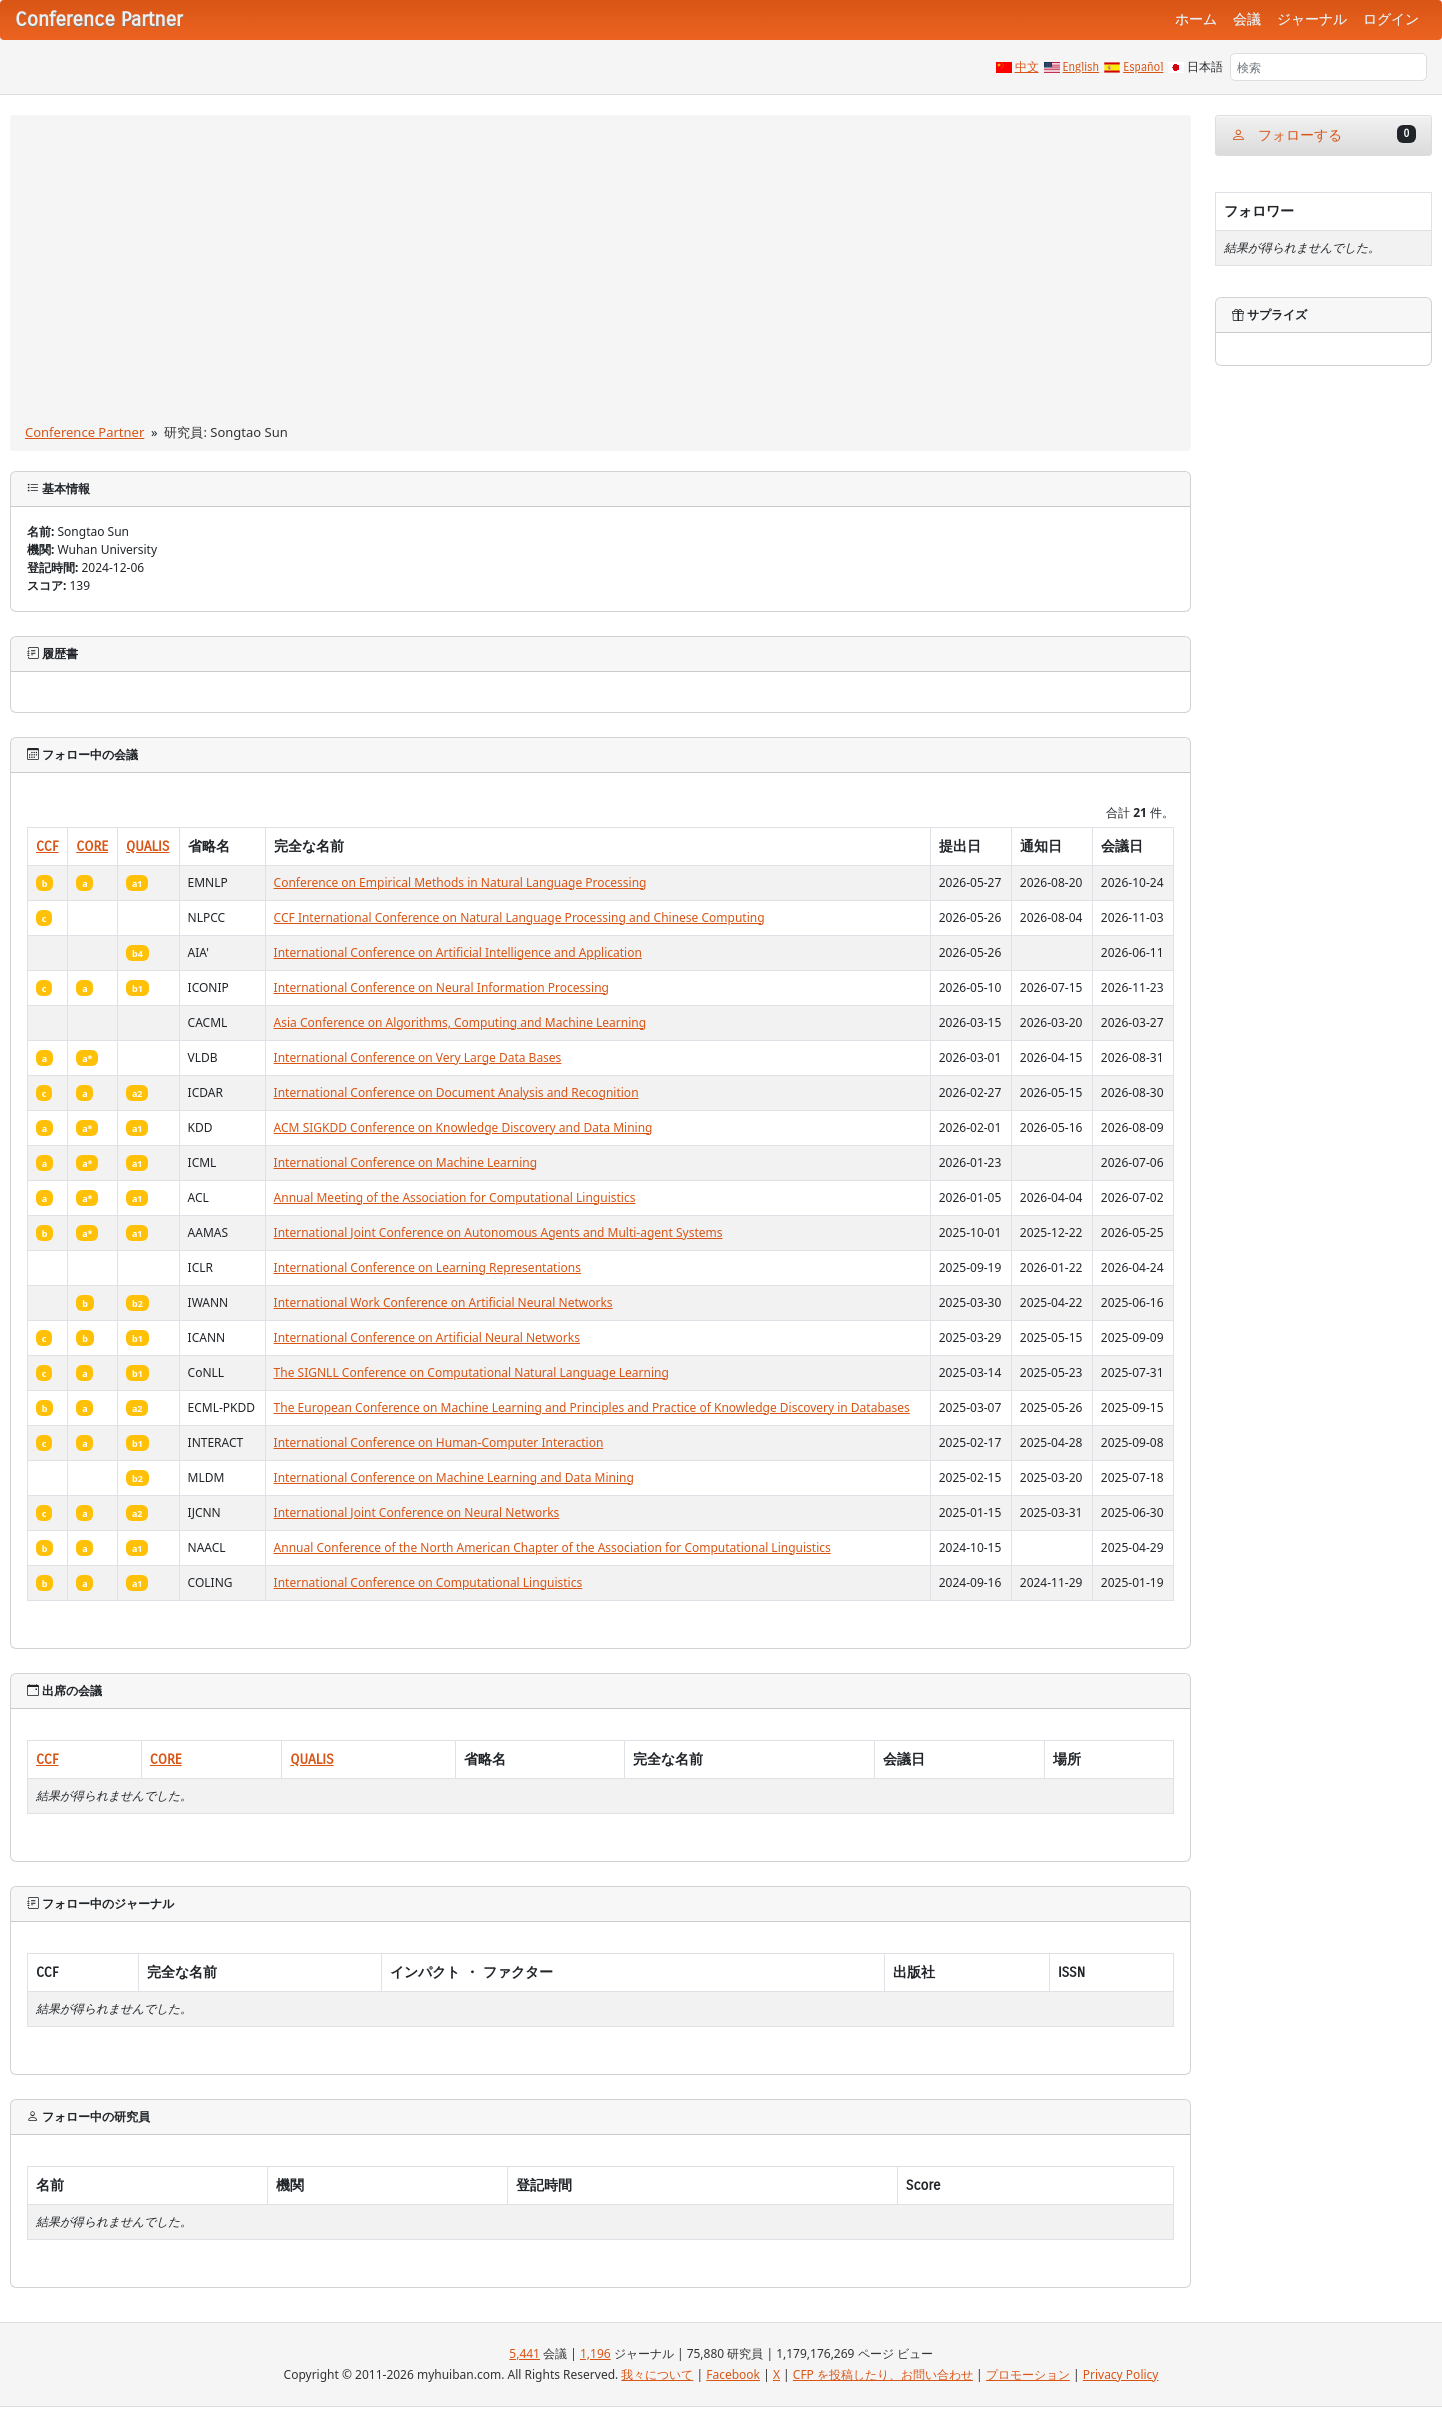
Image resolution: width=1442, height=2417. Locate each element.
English (1081, 67)
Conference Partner (84, 432)
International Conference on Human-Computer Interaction (439, 1442)
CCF (47, 846)
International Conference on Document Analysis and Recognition (456, 1092)
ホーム (1196, 19)
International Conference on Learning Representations (427, 1267)
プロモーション (1028, 2374)
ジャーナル (1312, 19)
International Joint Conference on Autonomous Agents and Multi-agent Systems (498, 1232)
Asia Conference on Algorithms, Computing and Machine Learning (460, 1022)
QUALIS (147, 846)
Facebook (733, 2374)
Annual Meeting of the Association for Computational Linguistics (455, 1197)
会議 (1247, 19)
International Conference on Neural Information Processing (441, 987)
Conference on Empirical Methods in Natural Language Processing (460, 882)
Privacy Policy (1121, 2374)
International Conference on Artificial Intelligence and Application (458, 952)
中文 (1027, 67)
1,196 (595, 2353)
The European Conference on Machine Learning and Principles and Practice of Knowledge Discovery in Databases (592, 1407)
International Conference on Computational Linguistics (428, 1582)
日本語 (1205, 67)
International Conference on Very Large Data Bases (418, 1057)
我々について (657, 2374)
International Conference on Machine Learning (406, 1162)
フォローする (1323, 134)
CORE (92, 846)
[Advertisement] (600, 273)
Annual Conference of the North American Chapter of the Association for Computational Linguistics (552, 1547)
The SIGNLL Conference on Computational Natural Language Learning (471, 1372)
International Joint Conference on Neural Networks (417, 1512)
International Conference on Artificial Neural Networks (427, 1337)
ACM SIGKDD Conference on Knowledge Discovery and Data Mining (463, 1127)
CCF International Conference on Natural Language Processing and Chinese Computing (519, 917)
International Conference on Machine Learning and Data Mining (454, 1477)
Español (1143, 67)
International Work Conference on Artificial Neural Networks (443, 1302)
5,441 (524, 2353)
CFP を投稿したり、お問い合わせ (883, 2374)
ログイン (1391, 19)
